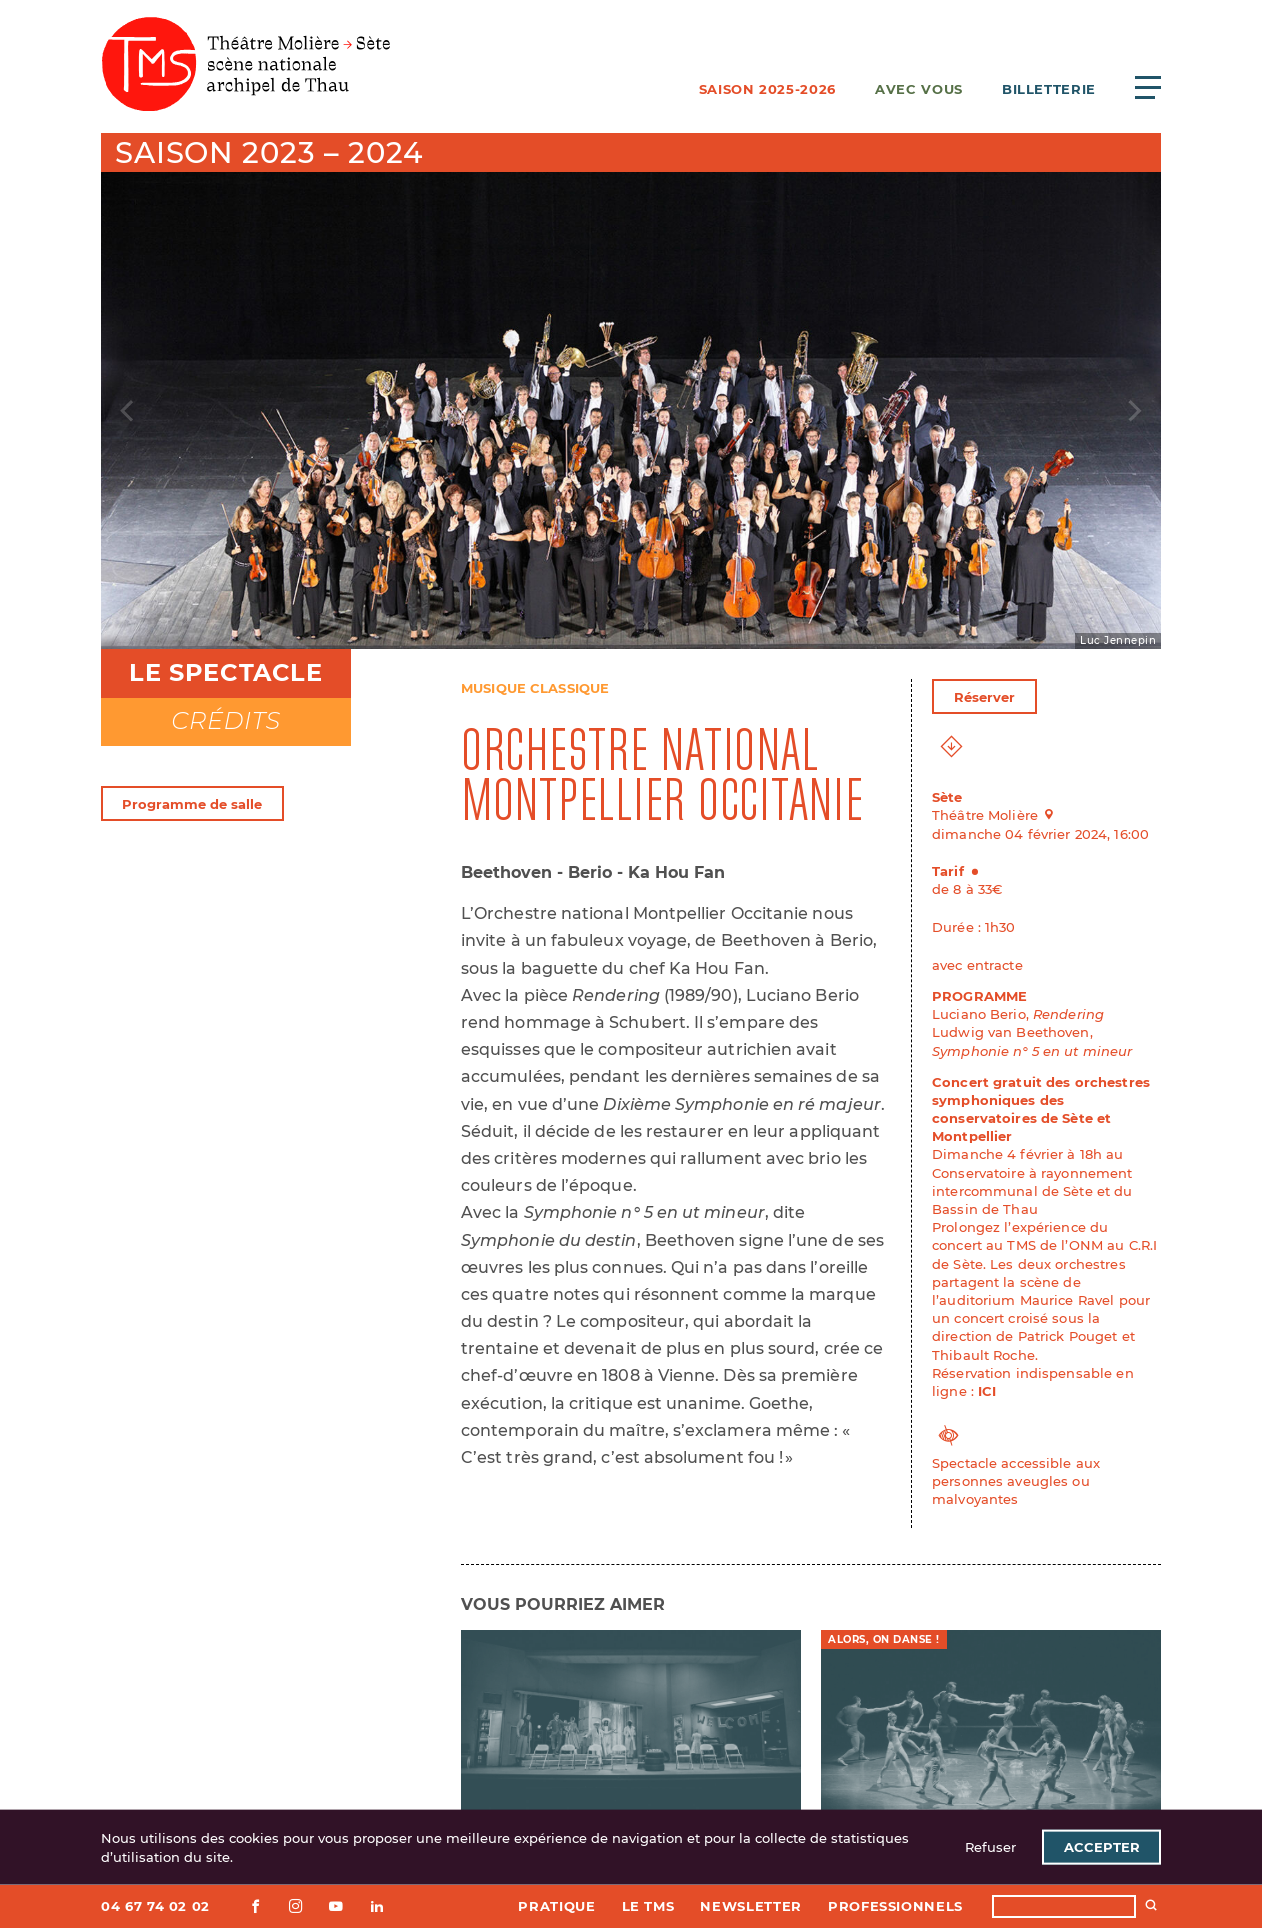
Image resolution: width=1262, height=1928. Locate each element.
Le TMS (648, 1906)
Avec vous (919, 89)
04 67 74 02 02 (155, 1906)
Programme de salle (192, 804)
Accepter (1102, 1847)
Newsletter (751, 1906)
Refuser (990, 1847)
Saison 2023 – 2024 (268, 152)
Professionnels (895, 1906)
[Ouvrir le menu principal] (1148, 87)
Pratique (556, 1906)
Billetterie (1049, 89)
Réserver (985, 697)
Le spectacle (225, 672)
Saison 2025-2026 (767, 89)
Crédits (225, 720)
